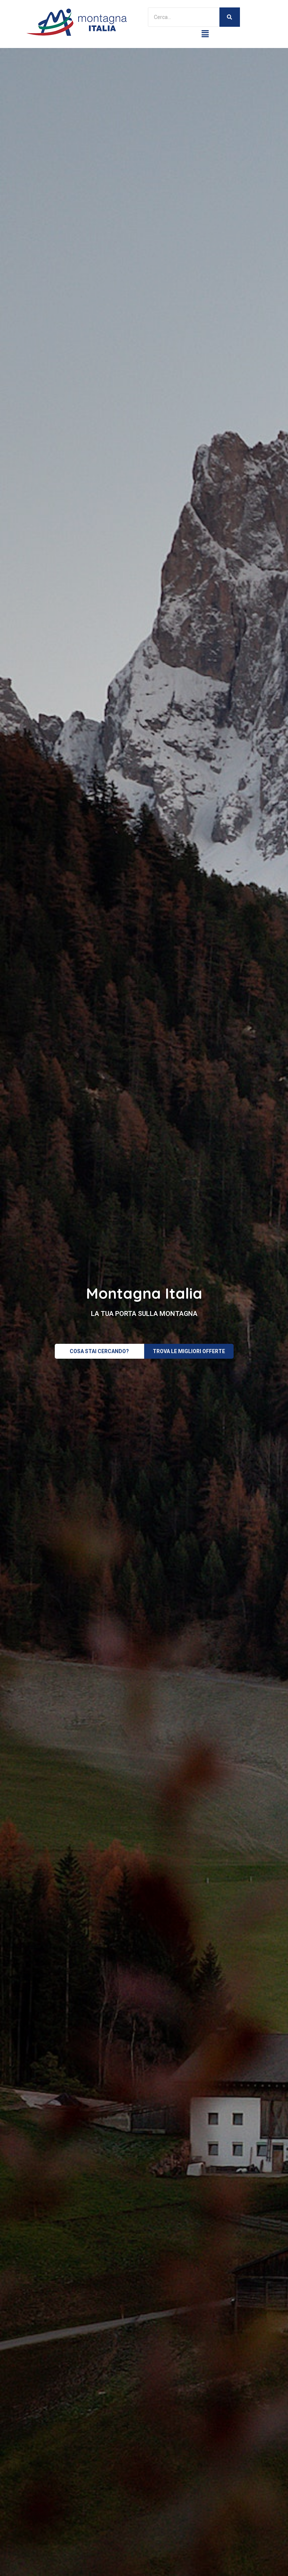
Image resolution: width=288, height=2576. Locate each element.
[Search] (183, 17)
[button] (205, 34)
